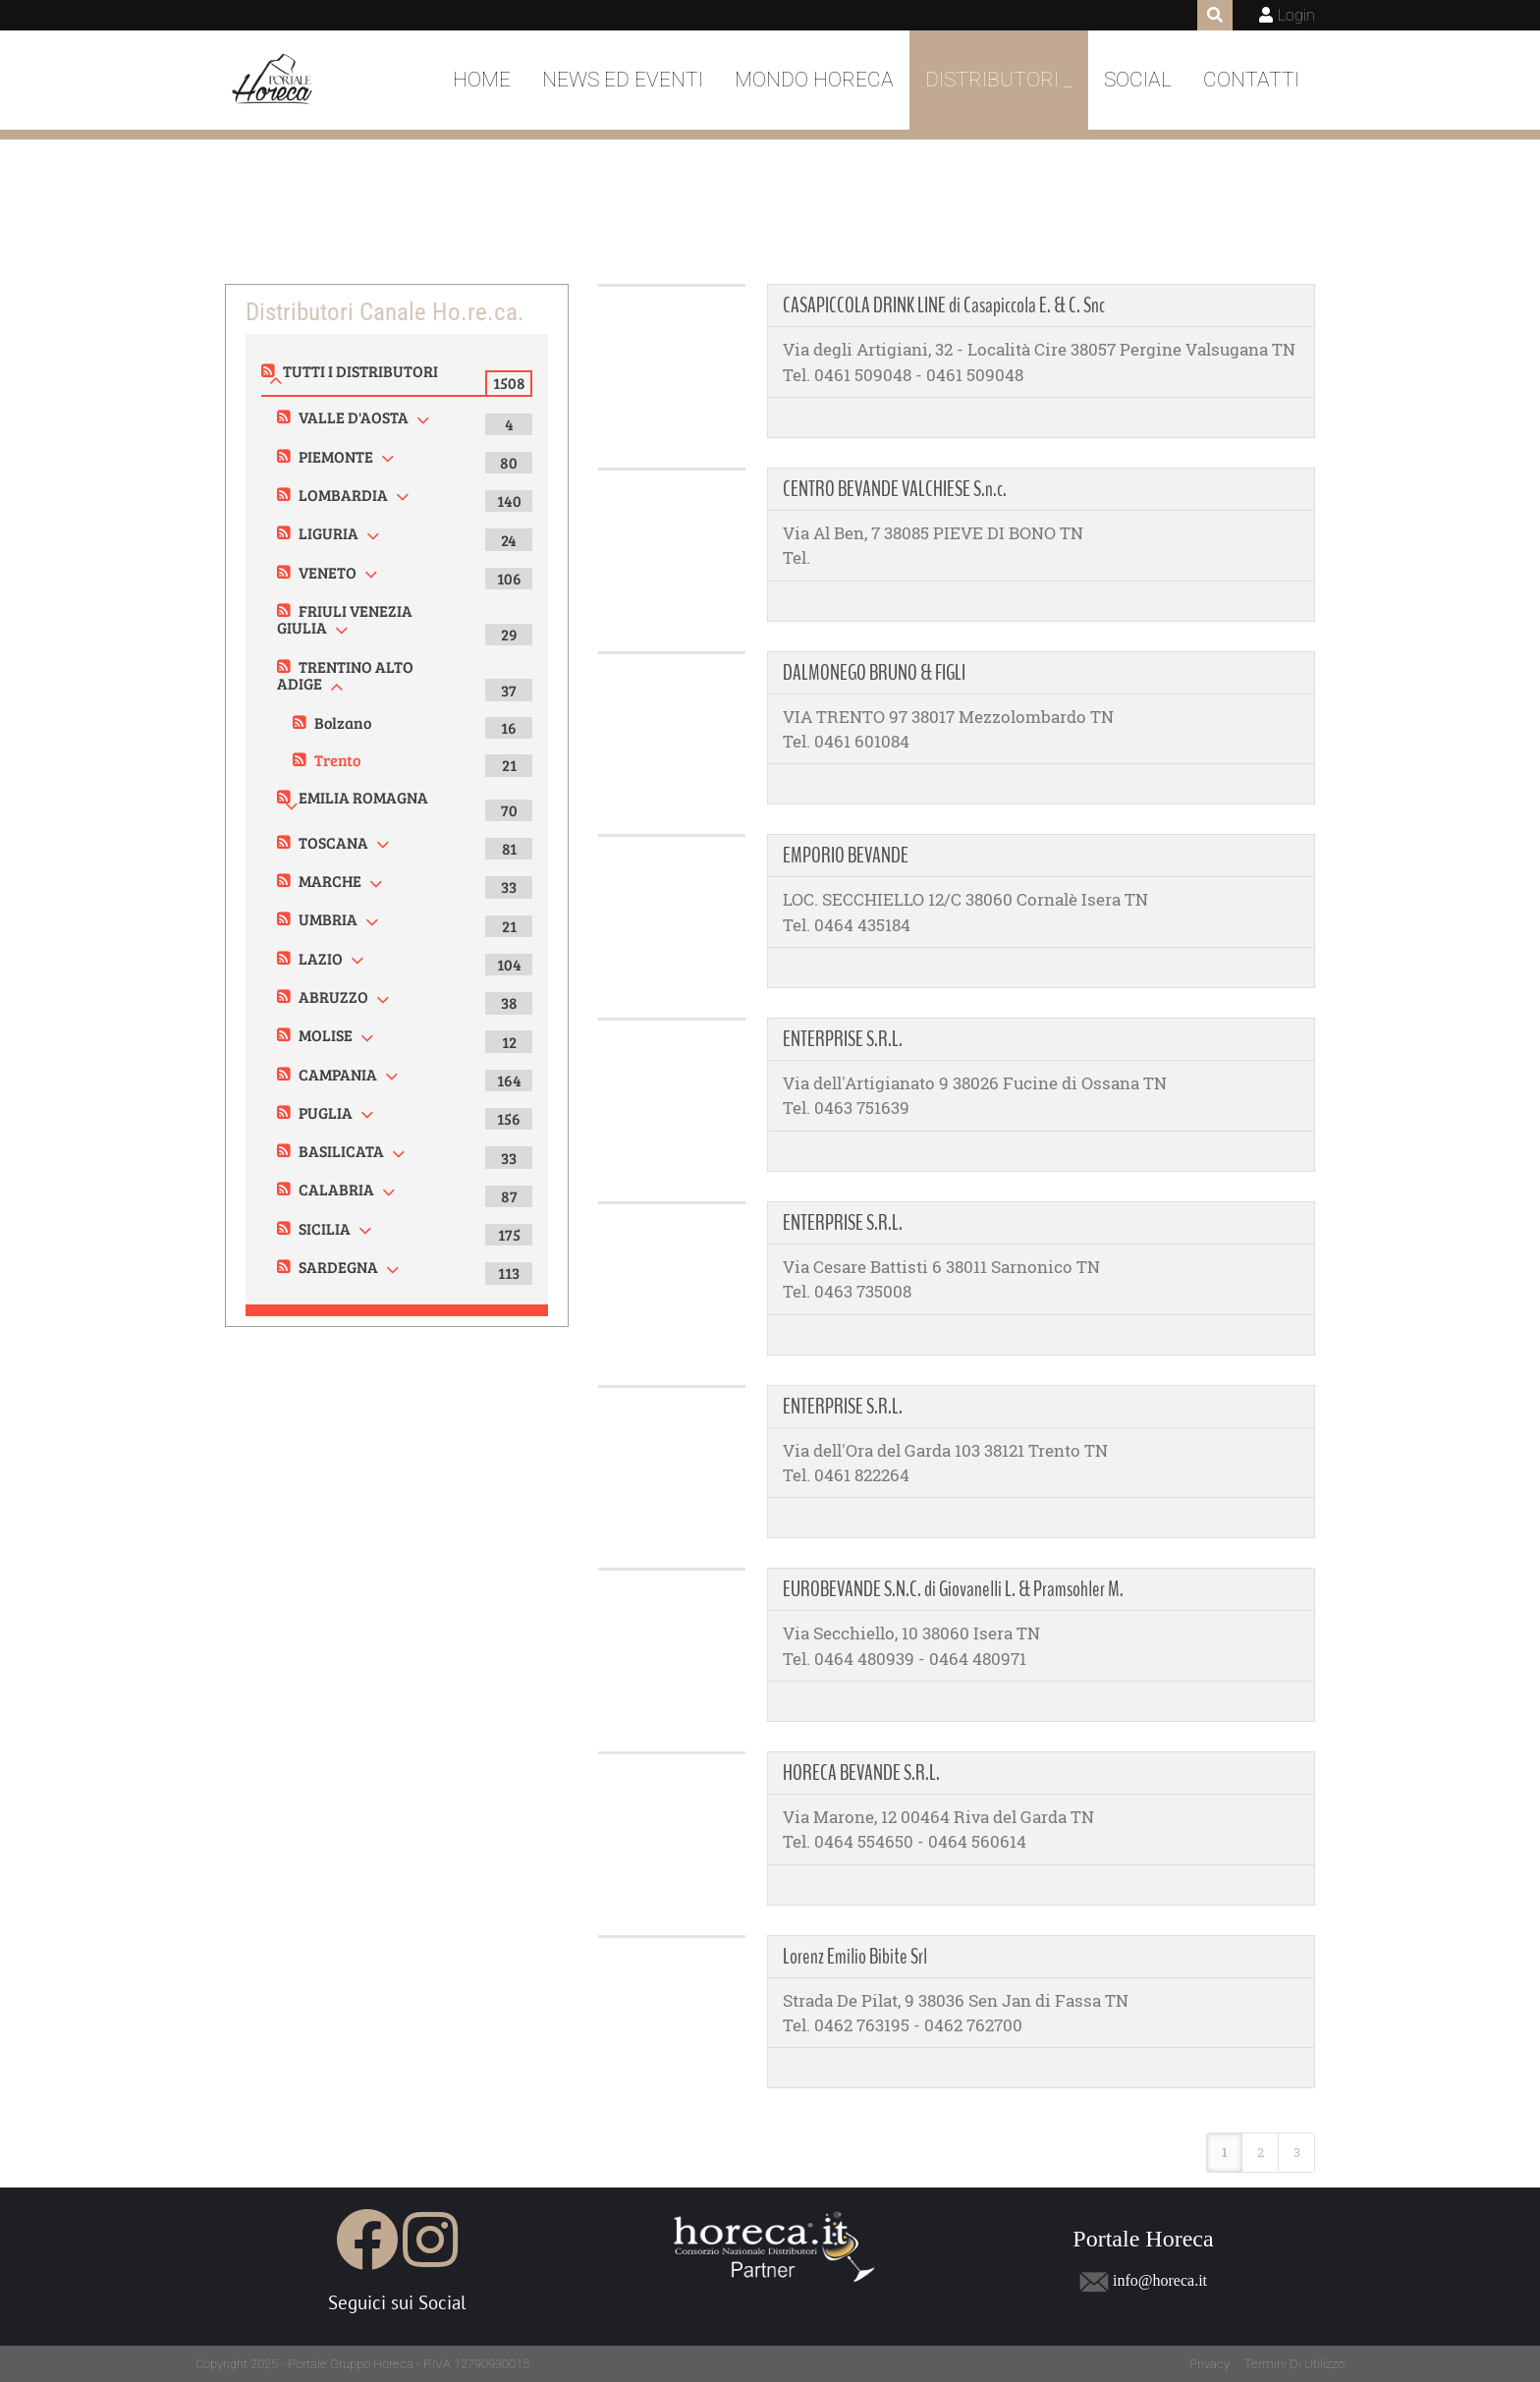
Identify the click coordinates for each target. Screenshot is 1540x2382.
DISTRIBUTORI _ (998, 79)
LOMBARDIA (343, 494)
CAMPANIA (338, 1074)
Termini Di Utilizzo (1294, 2363)
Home (482, 79)
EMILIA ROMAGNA (363, 797)
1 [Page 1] (1225, 2152)
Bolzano (342, 722)
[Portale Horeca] (273, 80)
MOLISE (326, 1035)
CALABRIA (336, 1189)
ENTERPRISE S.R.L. (843, 1039)
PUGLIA (326, 1112)
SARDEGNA (338, 1266)
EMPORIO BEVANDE (845, 855)
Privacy (1209, 2363)
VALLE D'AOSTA (354, 417)
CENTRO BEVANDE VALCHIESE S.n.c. (895, 489)
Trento (337, 759)
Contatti (1251, 79)
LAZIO (321, 958)
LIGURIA (328, 533)
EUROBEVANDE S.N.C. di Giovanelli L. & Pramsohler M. (953, 1589)
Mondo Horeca (814, 79)
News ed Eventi (622, 79)
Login (1296, 15)
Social (1138, 79)
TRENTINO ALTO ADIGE (345, 675)
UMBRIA (328, 919)
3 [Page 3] (1296, 2152)
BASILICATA (341, 1150)
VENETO (328, 572)
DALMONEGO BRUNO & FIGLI (874, 673)
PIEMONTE (336, 456)
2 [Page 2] (1260, 2152)
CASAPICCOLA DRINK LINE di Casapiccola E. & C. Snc (944, 305)
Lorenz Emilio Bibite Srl (855, 1956)
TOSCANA (333, 842)
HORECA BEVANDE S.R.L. (861, 1773)
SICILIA (325, 1228)
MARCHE (330, 880)
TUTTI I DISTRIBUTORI (360, 370)
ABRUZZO (333, 996)
